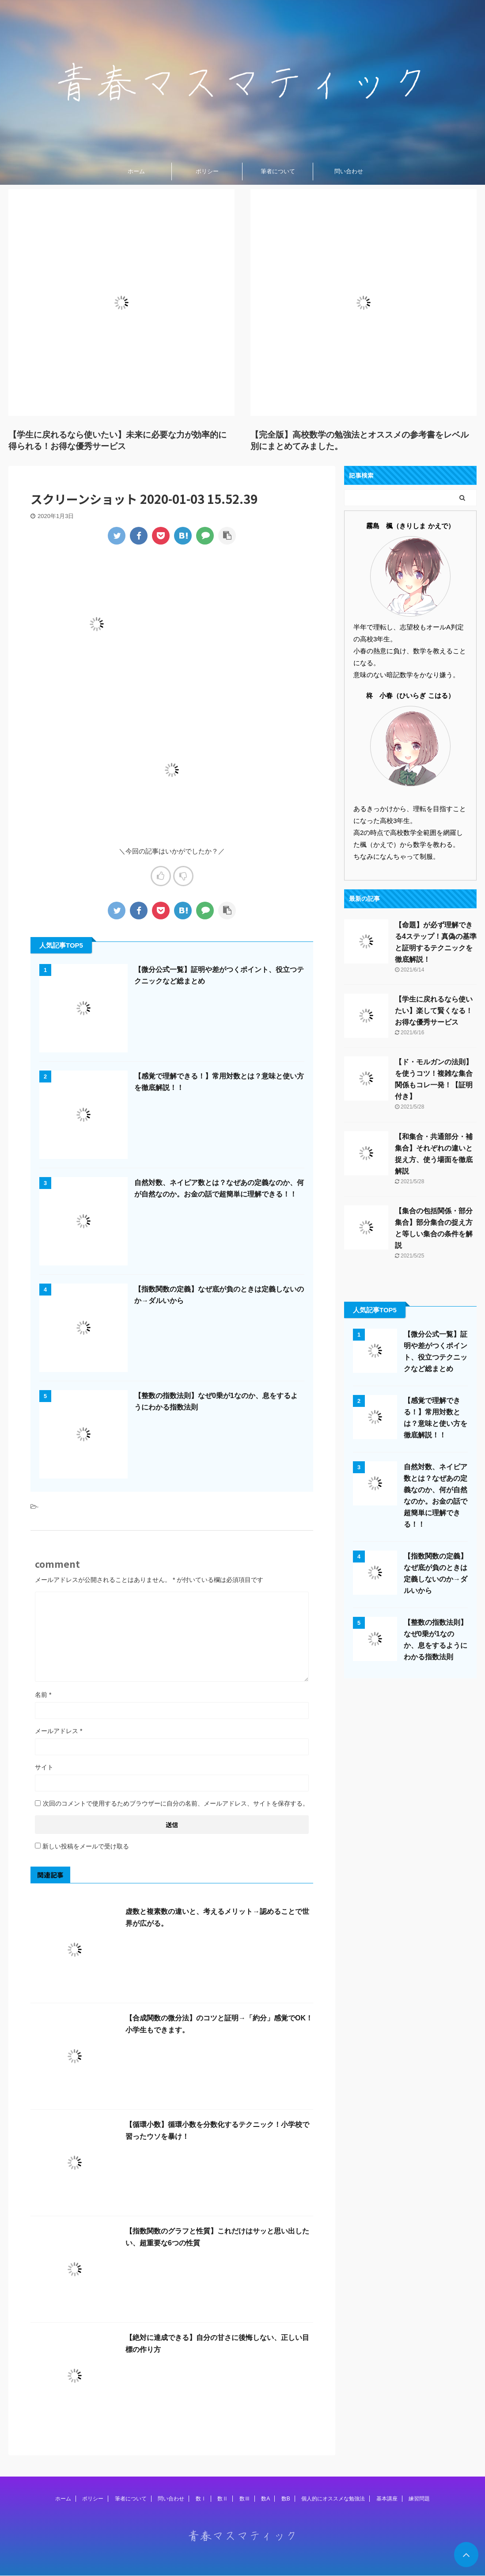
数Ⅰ (201, 2499)
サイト (44, 1767)
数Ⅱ (222, 2499)
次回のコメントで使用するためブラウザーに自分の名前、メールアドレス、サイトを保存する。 (176, 1803)
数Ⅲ (244, 2499)
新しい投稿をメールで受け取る (85, 1846)
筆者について (278, 171)
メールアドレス (58, 1730)
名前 (43, 1694)
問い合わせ (348, 171)
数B (285, 2499)
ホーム (136, 171)
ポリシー (207, 171)
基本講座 (387, 2499)
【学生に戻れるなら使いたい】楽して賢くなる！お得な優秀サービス (434, 1010)
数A (265, 2499)
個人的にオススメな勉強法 (333, 2499)
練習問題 (419, 2499)
